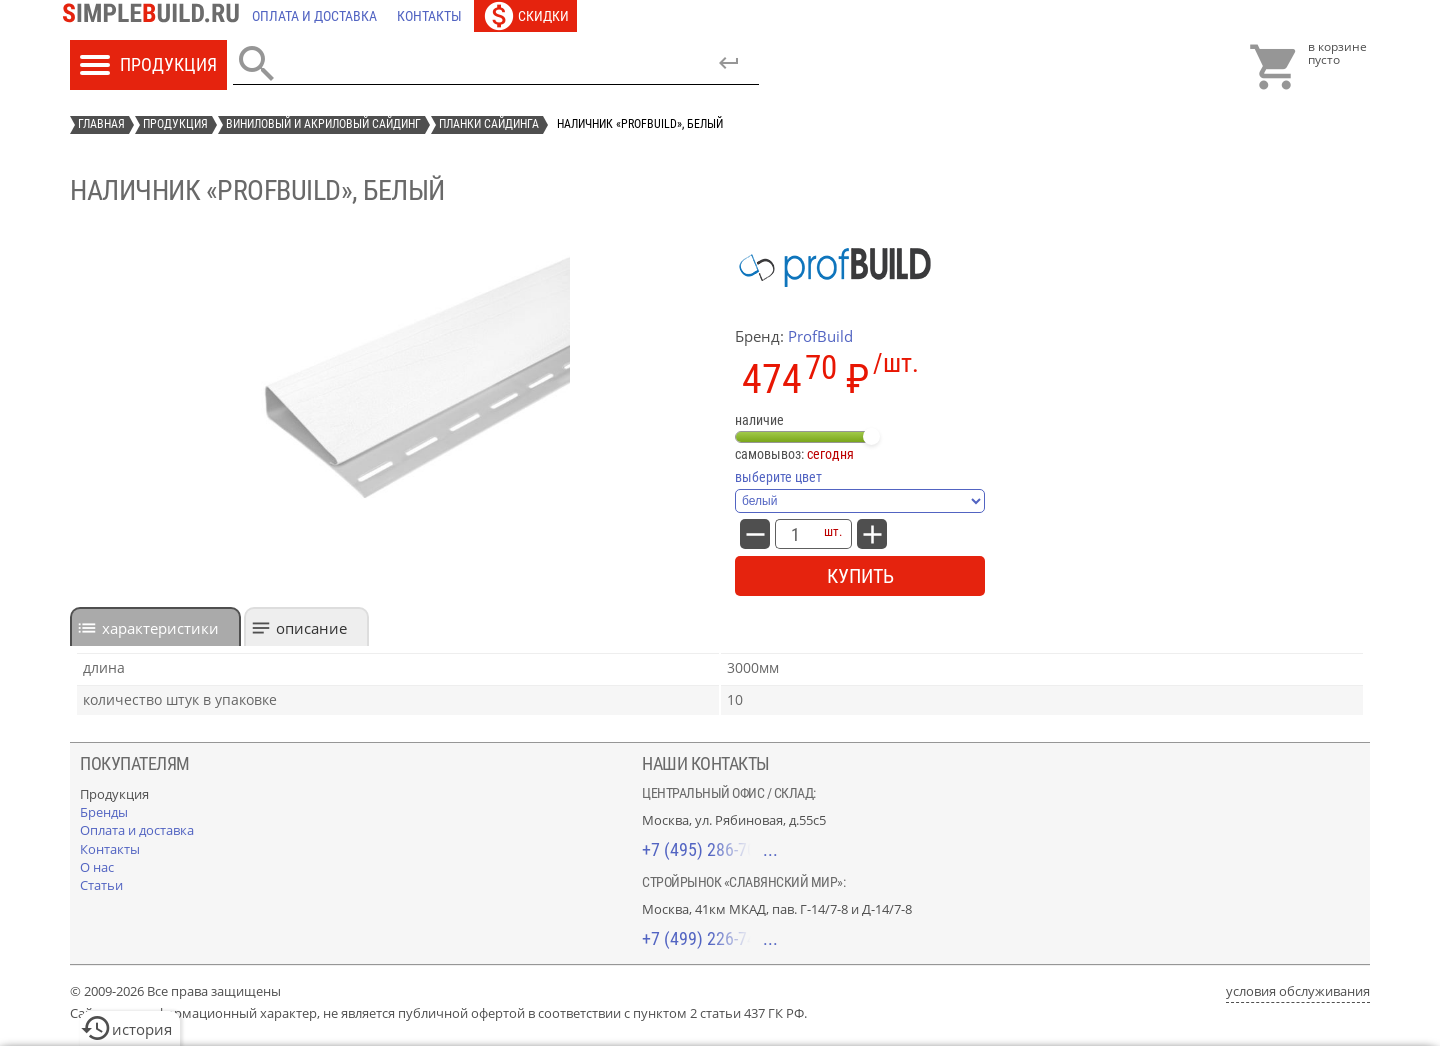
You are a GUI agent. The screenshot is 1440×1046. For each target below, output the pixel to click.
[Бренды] (104, 812)
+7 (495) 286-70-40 (710, 849)
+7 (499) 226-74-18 (710, 938)
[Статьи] (101, 885)
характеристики (160, 628)
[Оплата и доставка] (314, 16)
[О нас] (97, 867)
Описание (311, 628)
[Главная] (156, 16)
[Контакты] (429, 16)
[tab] (155, 626)
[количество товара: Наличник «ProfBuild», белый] (795, 534)
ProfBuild (820, 336)
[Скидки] (525, 16)
